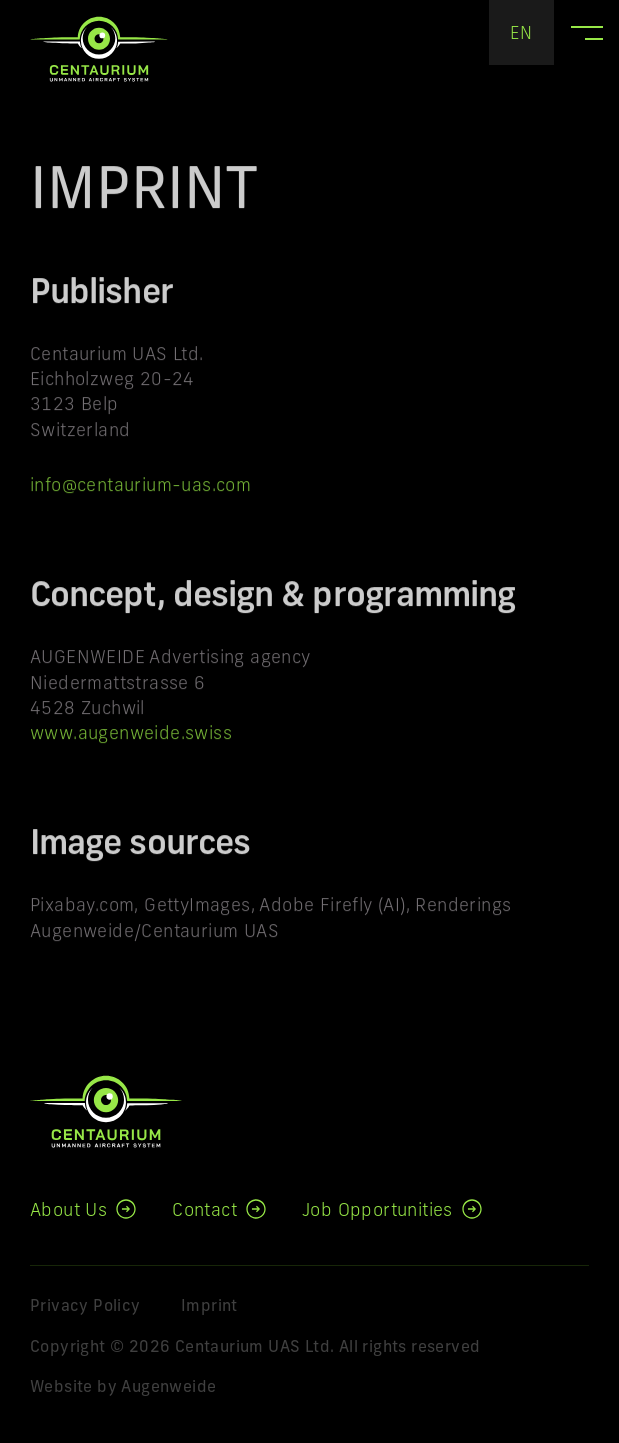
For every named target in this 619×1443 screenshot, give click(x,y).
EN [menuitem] (521, 34)
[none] (521, 32)
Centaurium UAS (99, 49)
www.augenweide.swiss (131, 739)
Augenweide (168, 1388)
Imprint (209, 1307)
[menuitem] (521, 32)
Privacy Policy (85, 1307)
